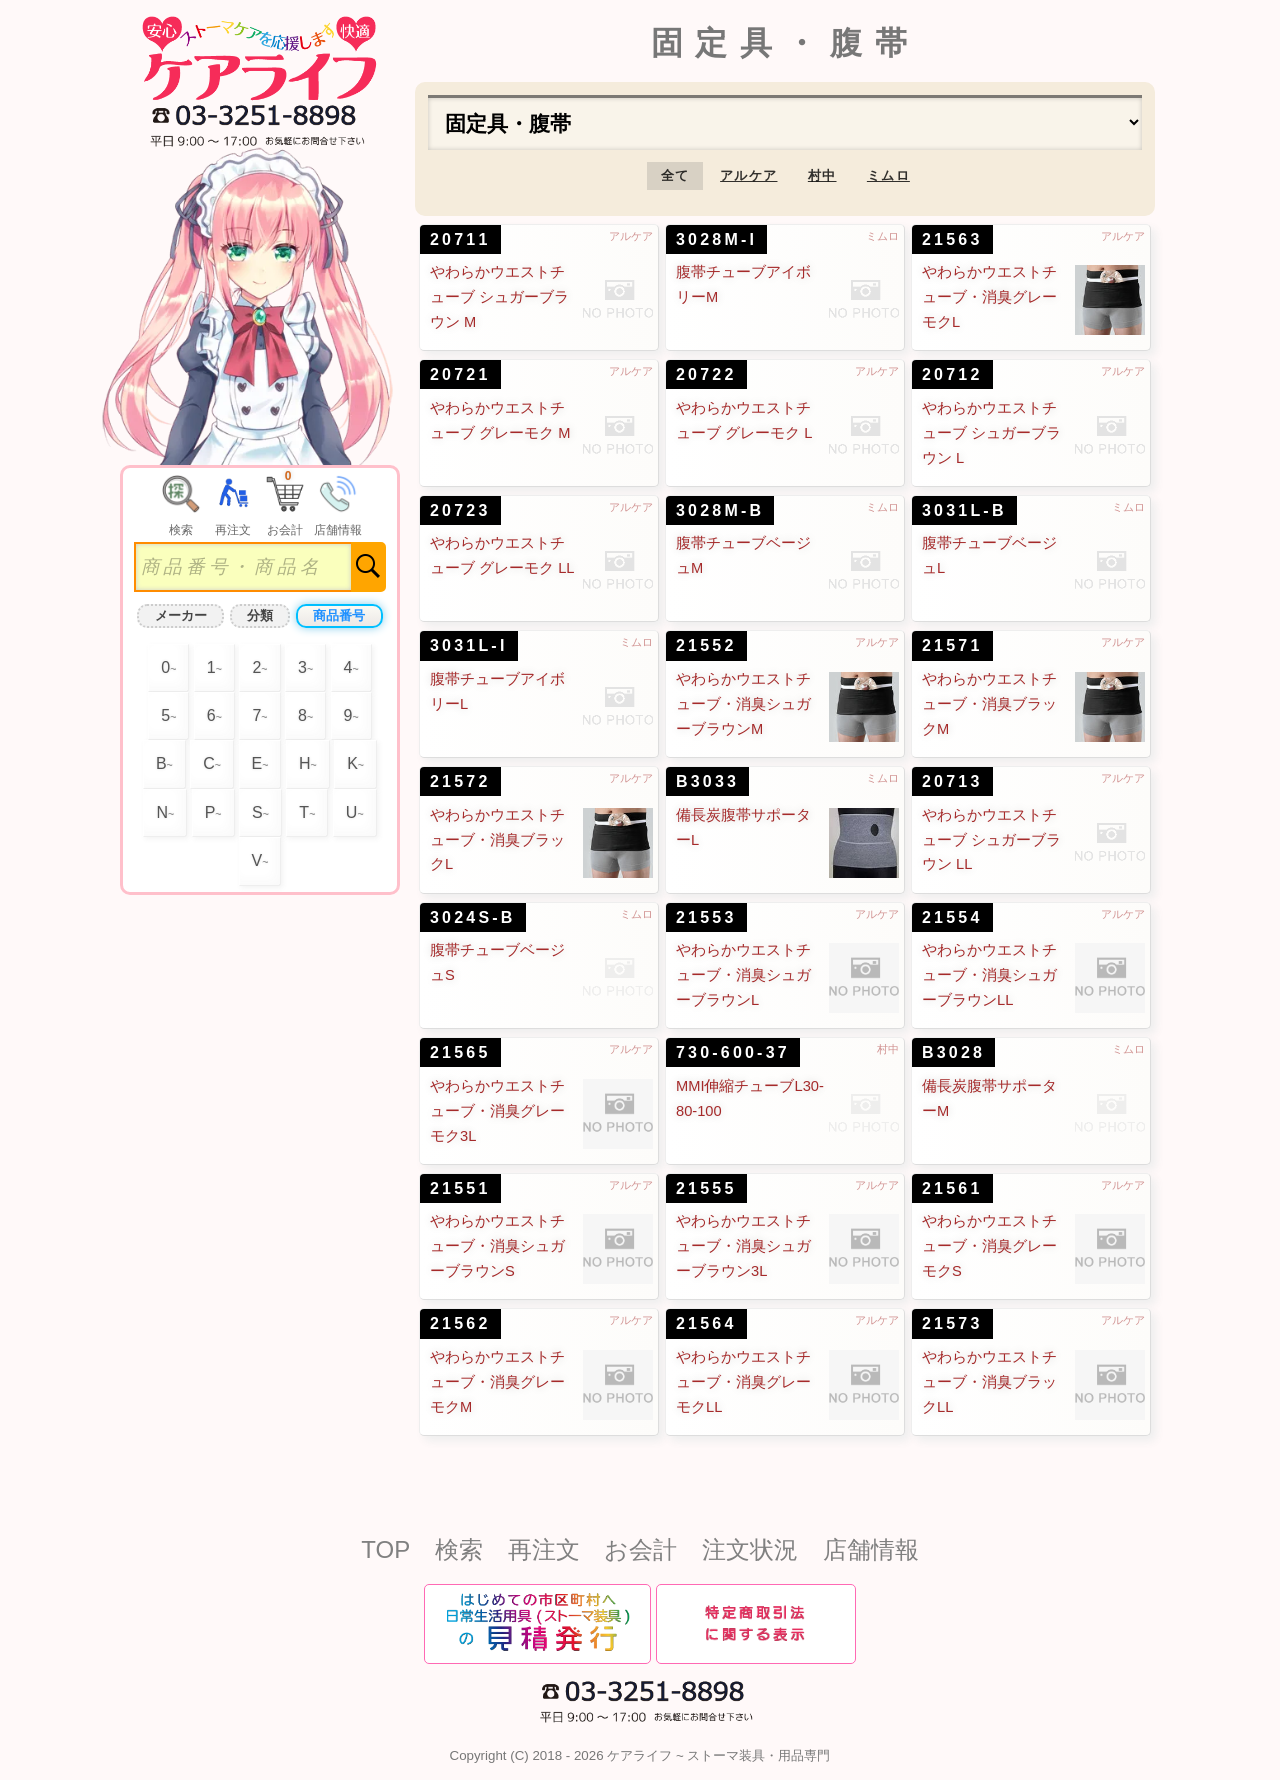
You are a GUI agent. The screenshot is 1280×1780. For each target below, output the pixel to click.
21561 (952, 1188)
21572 (460, 781)
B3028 (953, 1052)
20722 (706, 374)
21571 (952, 645)
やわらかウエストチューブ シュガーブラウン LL (991, 840)
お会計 (640, 1549)
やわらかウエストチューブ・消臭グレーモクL (989, 297)
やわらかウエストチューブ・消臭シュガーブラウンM (743, 704)
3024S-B (473, 917)
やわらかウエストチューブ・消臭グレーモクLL (743, 1382)
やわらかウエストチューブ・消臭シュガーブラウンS (497, 1246)
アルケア (748, 175)
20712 (952, 374)
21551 (460, 1188)
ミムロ (888, 175)
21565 (460, 1052)
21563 (952, 239)
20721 (460, 374)
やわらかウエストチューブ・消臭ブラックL (497, 840)
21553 (706, 917)
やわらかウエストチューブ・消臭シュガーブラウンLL (989, 975)
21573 (952, 1323)
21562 (460, 1323)
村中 (822, 175)
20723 (460, 510)
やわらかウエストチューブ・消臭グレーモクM (497, 1382)
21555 (706, 1188)
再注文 (544, 1549)
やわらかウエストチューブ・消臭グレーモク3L (497, 1111)
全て (675, 175)
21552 (706, 645)
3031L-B (964, 510)
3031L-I (469, 645)
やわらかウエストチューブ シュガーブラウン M (499, 297)
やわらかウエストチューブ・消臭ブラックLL (989, 1382)
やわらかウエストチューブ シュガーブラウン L (991, 433)
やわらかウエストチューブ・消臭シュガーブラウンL (743, 975)
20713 (952, 781)
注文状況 (750, 1549)
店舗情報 (871, 1549)
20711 (460, 239)
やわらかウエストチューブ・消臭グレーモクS (989, 1246)
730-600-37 (733, 1052)
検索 (459, 1549)
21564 (706, 1323)
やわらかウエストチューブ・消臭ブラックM (989, 704)
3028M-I (716, 239)
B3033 (707, 781)
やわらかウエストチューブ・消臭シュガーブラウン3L (743, 1246)
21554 (952, 917)
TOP (385, 1549)
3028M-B (720, 510)
